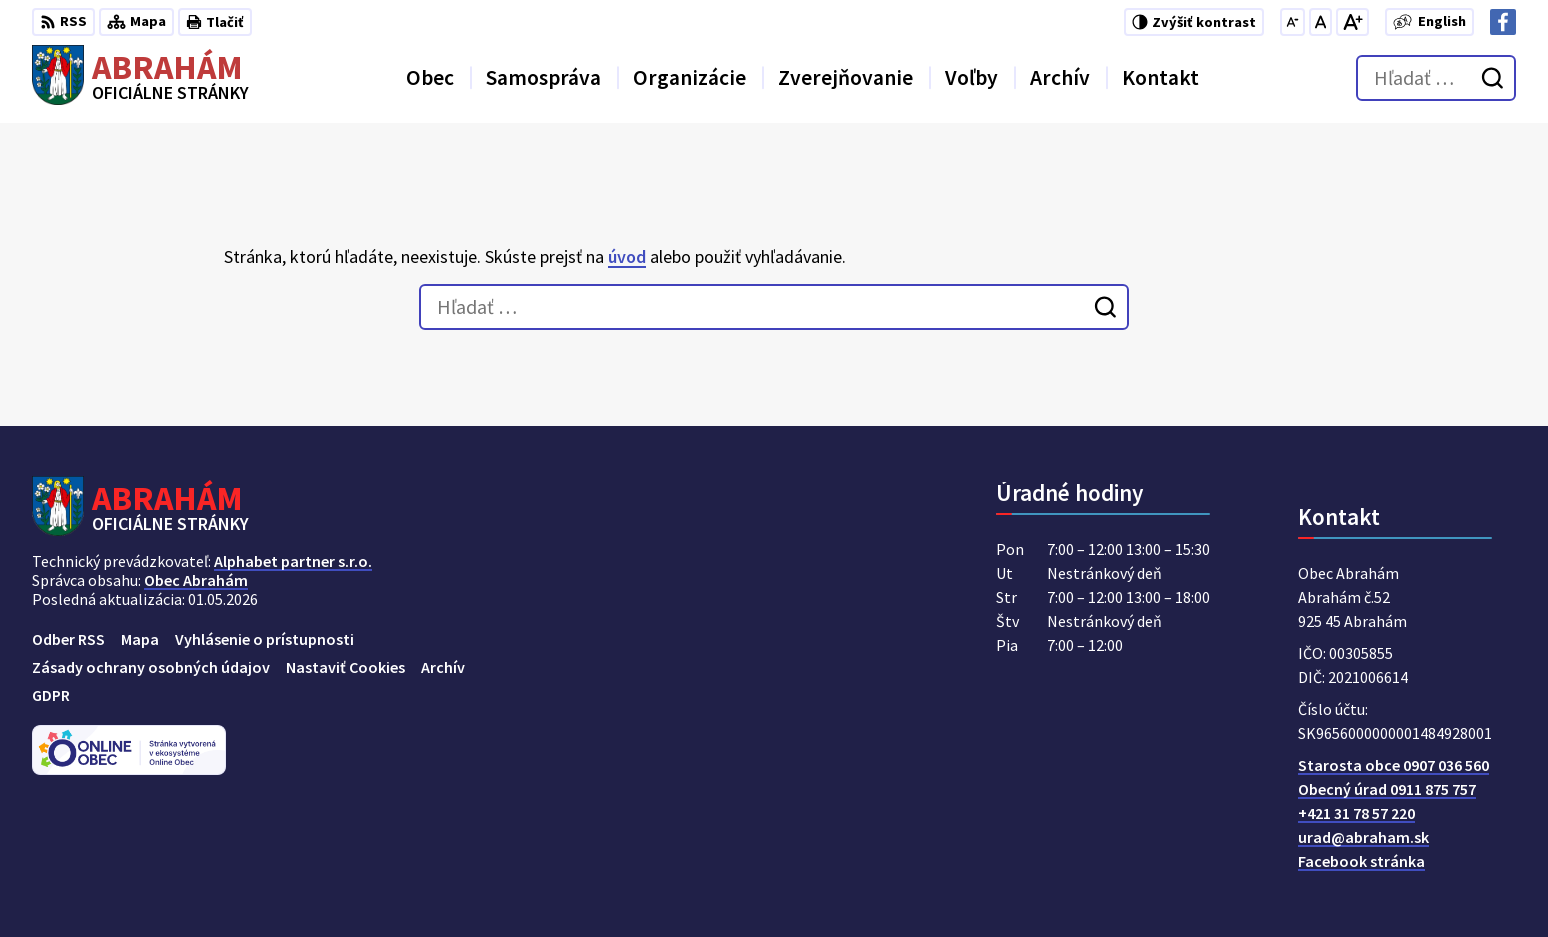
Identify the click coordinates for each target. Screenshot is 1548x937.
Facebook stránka (1361, 861)
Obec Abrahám (196, 580)
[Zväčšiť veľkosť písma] (1352, 22)
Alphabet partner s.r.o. (293, 561)
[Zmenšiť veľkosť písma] (1292, 22)
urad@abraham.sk (1363, 837)
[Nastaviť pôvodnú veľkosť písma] (1320, 22)
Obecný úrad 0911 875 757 (1387, 789)
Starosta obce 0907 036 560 (1393, 765)
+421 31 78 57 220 (1356, 813)
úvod (627, 256)
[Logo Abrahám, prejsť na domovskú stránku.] (140, 78)
